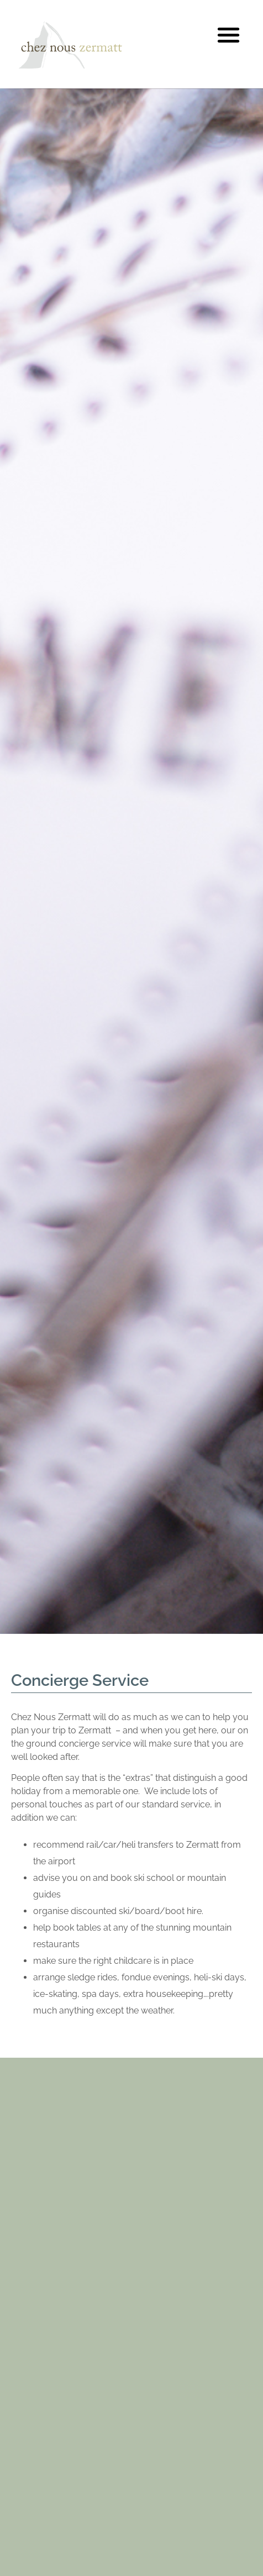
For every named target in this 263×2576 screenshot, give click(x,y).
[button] (229, 34)
